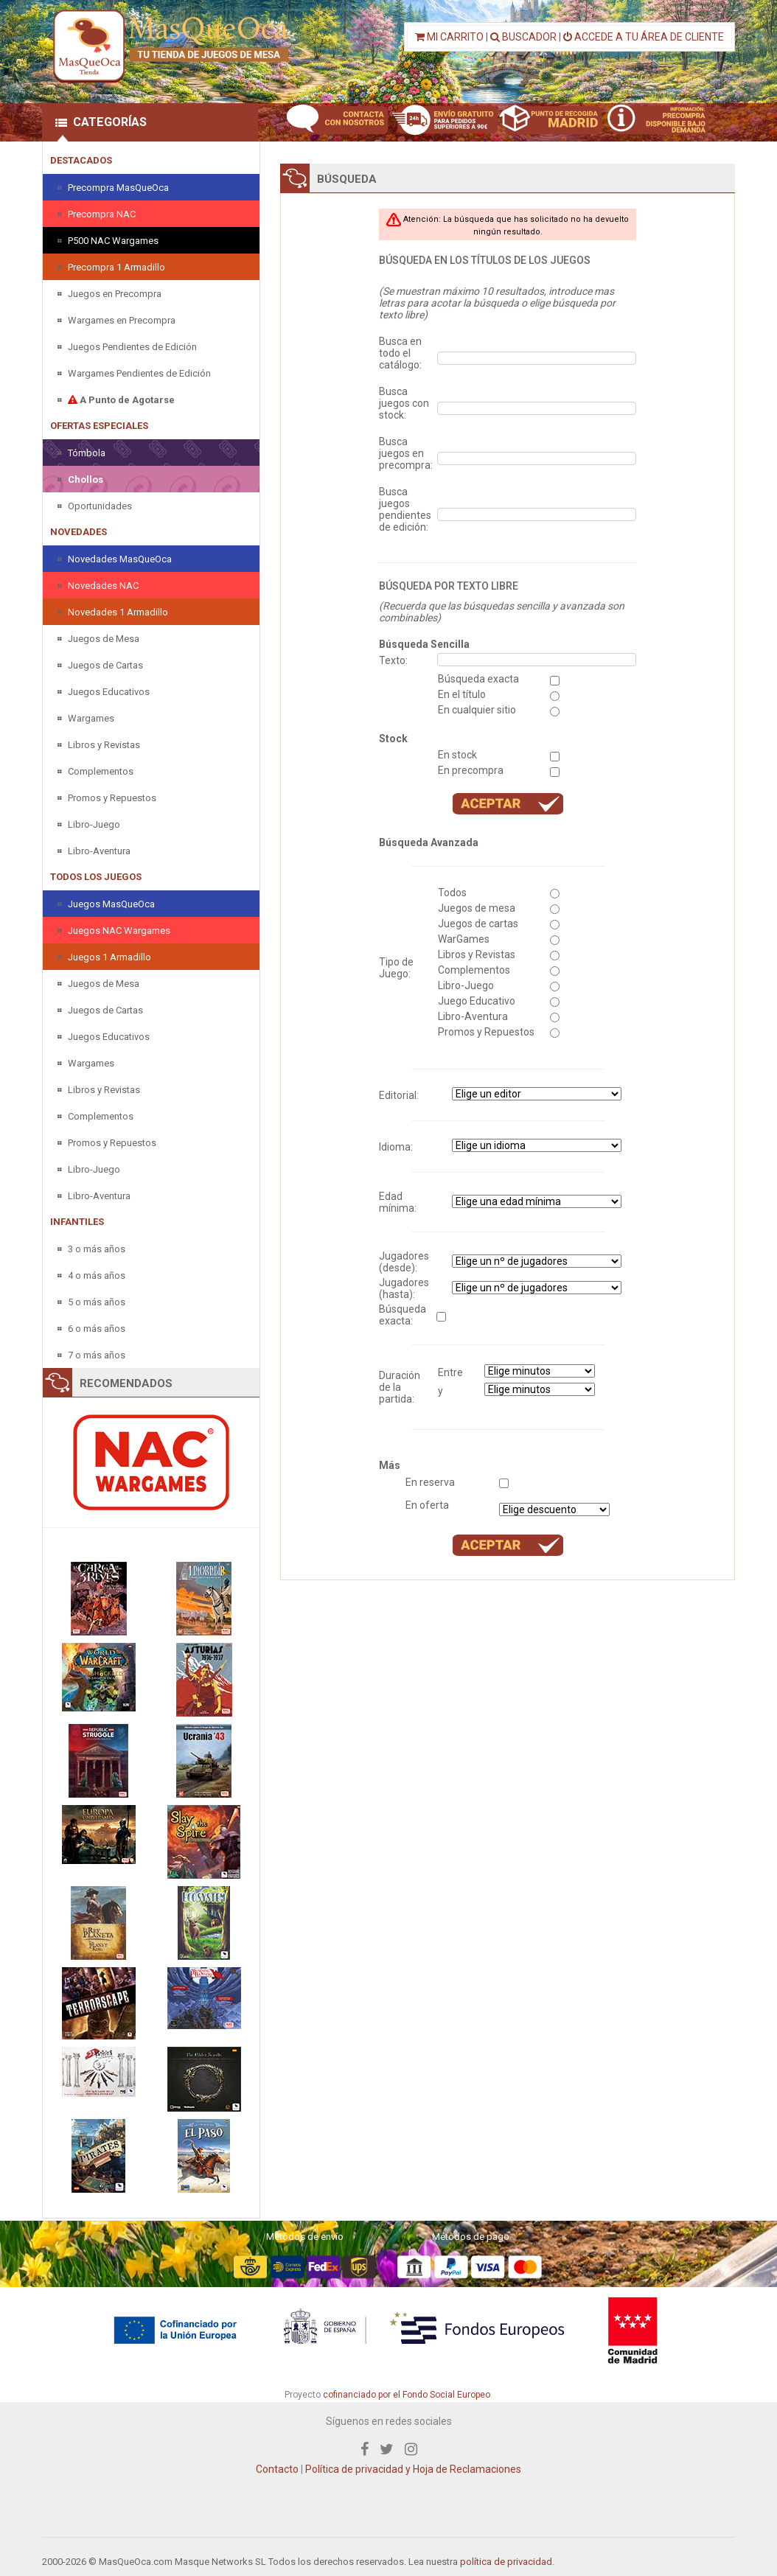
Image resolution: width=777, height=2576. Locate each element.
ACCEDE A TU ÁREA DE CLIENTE (643, 37)
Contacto (277, 2469)
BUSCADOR (523, 37)
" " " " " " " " (536, 1145)
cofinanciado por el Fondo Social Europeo (406, 2395)
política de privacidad (506, 2561)
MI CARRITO (449, 37)
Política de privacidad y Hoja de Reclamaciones (413, 2469)
